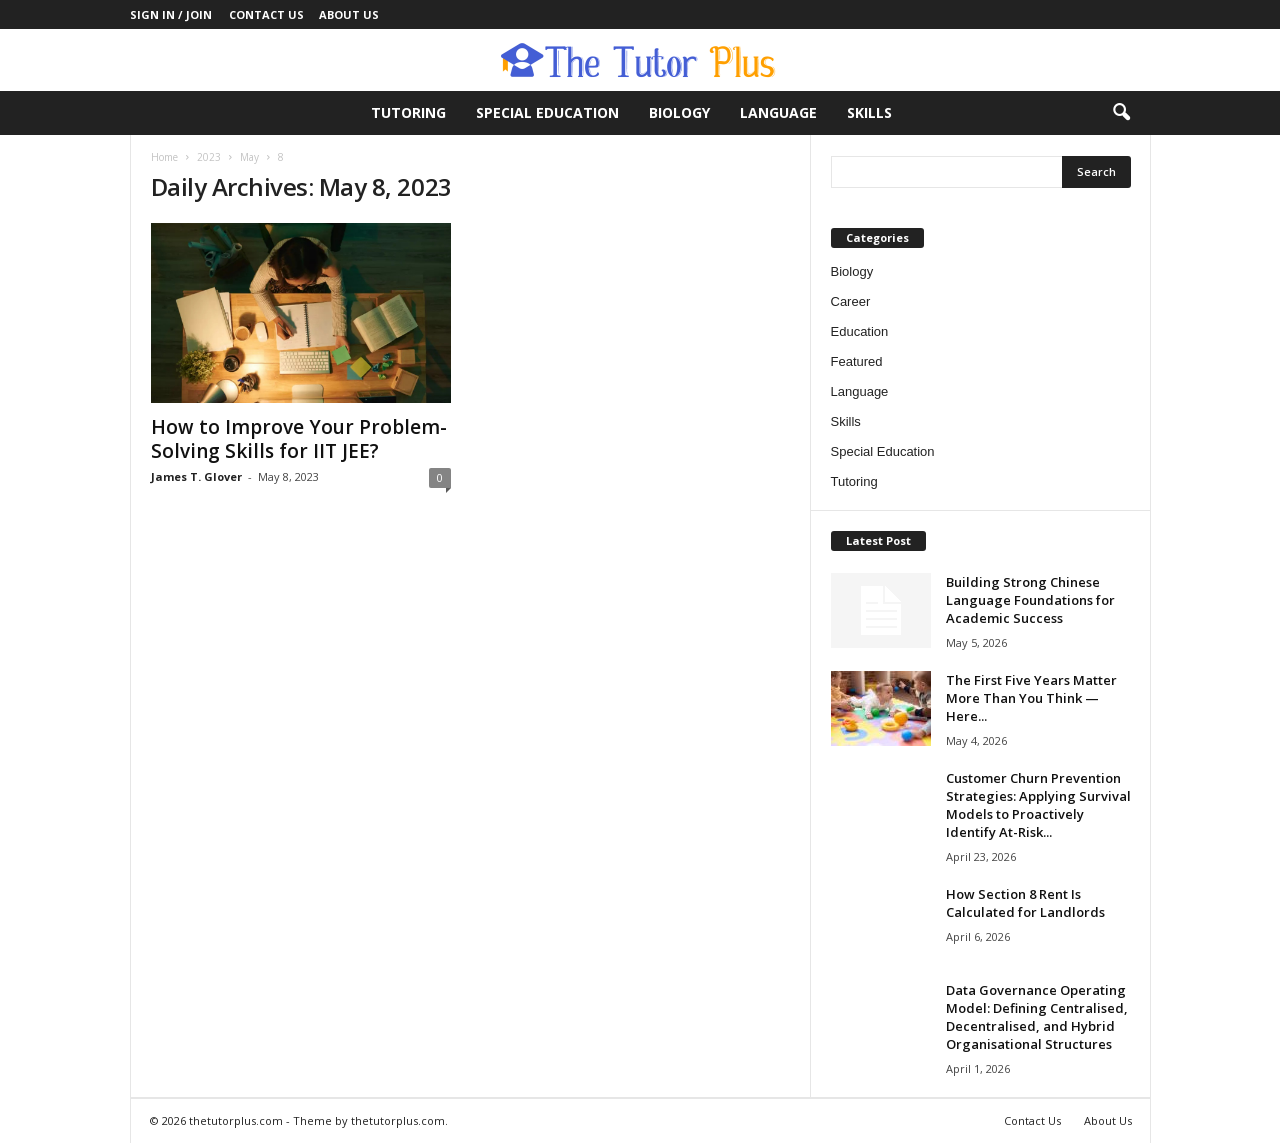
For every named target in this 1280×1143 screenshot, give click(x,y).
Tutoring (408, 112)
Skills (869, 112)
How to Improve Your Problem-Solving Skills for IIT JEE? (299, 439)
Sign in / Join (171, 14)
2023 (209, 157)
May (249, 157)
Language (778, 112)
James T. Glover (196, 476)
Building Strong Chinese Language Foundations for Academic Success (1030, 600)
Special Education (547, 112)
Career (851, 301)
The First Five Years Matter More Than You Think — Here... (1031, 698)
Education (860, 331)
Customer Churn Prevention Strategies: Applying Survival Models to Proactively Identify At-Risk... (1038, 805)
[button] (1121, 113)
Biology (679, 112)
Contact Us (266, 14)
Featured (857, 361)
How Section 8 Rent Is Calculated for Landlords (1025, 903)
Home (164, 157)
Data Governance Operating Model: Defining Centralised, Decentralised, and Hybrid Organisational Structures (1037, 1017)
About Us (349, 14)
